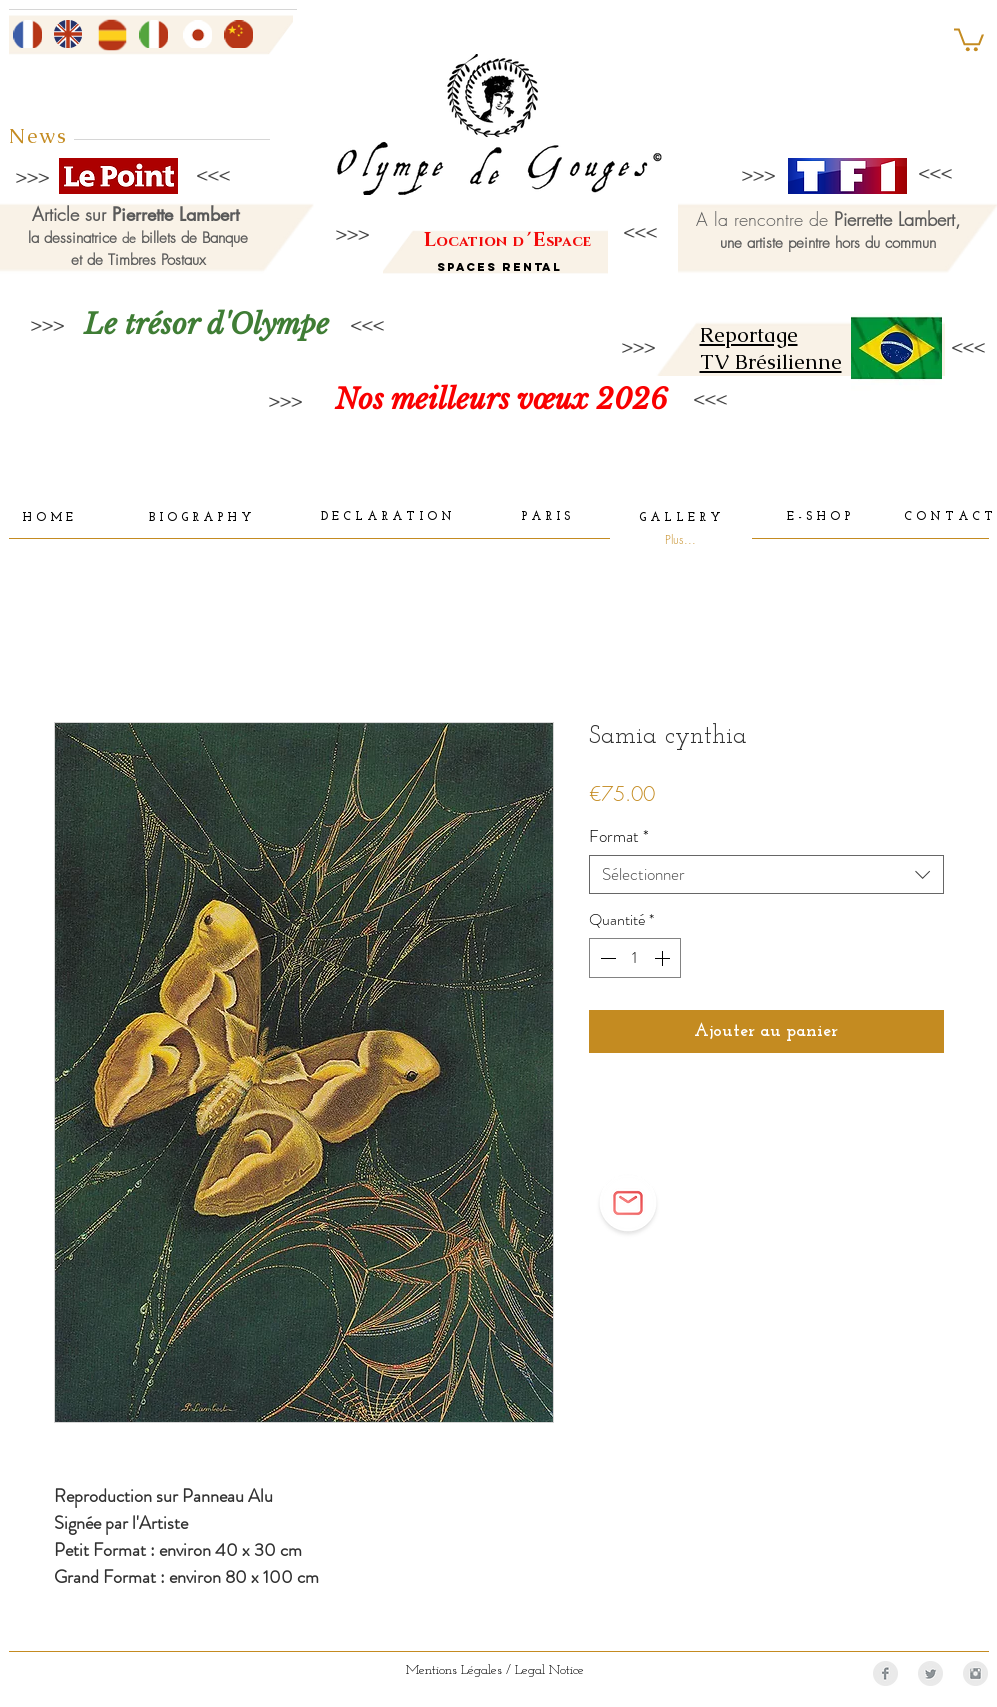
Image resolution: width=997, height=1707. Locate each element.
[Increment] (664, 958)
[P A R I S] (545, 518)
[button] (969, 38)
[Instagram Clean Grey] (975, 1673)
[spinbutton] (635, 958)
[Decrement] (606, 958)
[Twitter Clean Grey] (930, 1673)
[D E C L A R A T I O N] (386, 518)
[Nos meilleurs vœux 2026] (501, 399)
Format (619, 836)
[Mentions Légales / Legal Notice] (495, 1671)
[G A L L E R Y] (680, 518)
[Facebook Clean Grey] (885, 1673)
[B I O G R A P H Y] (200, 519)
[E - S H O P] (819, 518)
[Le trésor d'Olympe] (207, 324)
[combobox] (766, 874)
